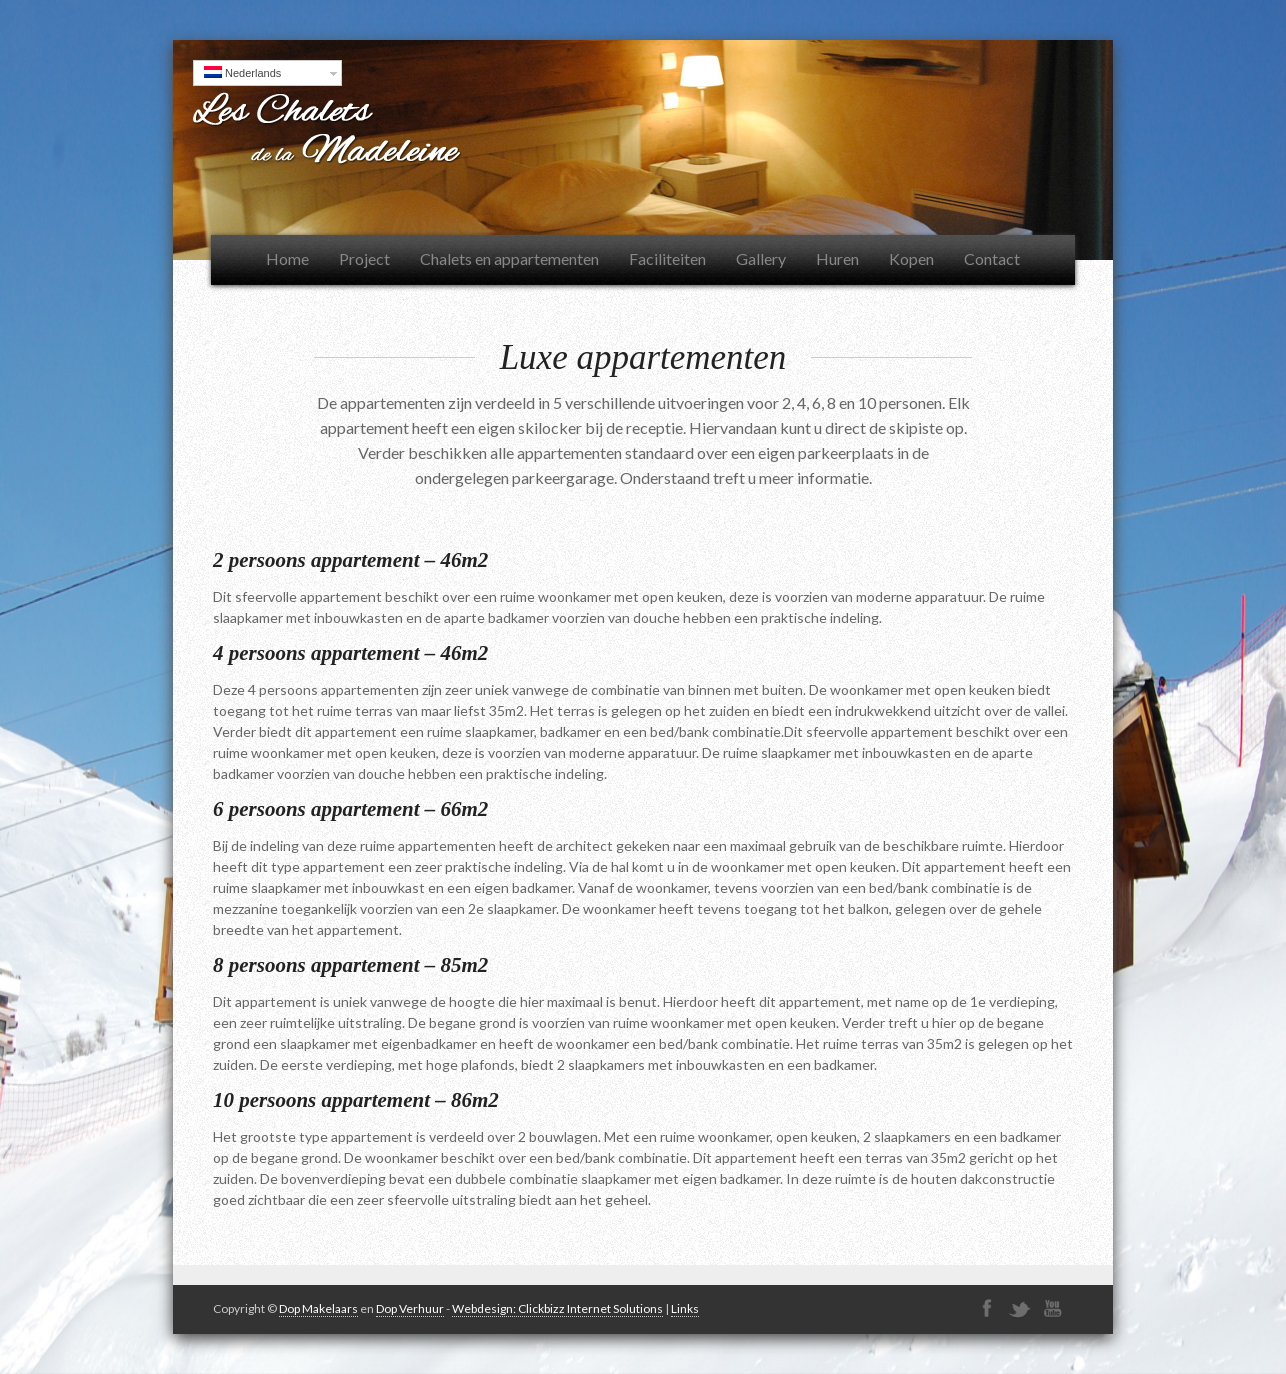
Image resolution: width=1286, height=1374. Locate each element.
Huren (837, 258)
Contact (992, 258)
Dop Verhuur (410, 1308)
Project (364, 258)
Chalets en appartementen (509, 258)
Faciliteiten (667, 258)
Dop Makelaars (318, 1308)
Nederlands (242, 72)
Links (685, 1308)
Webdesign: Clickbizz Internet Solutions (557, 1308)
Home (287, 258)
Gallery (761, 258)
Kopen (911, 258)
